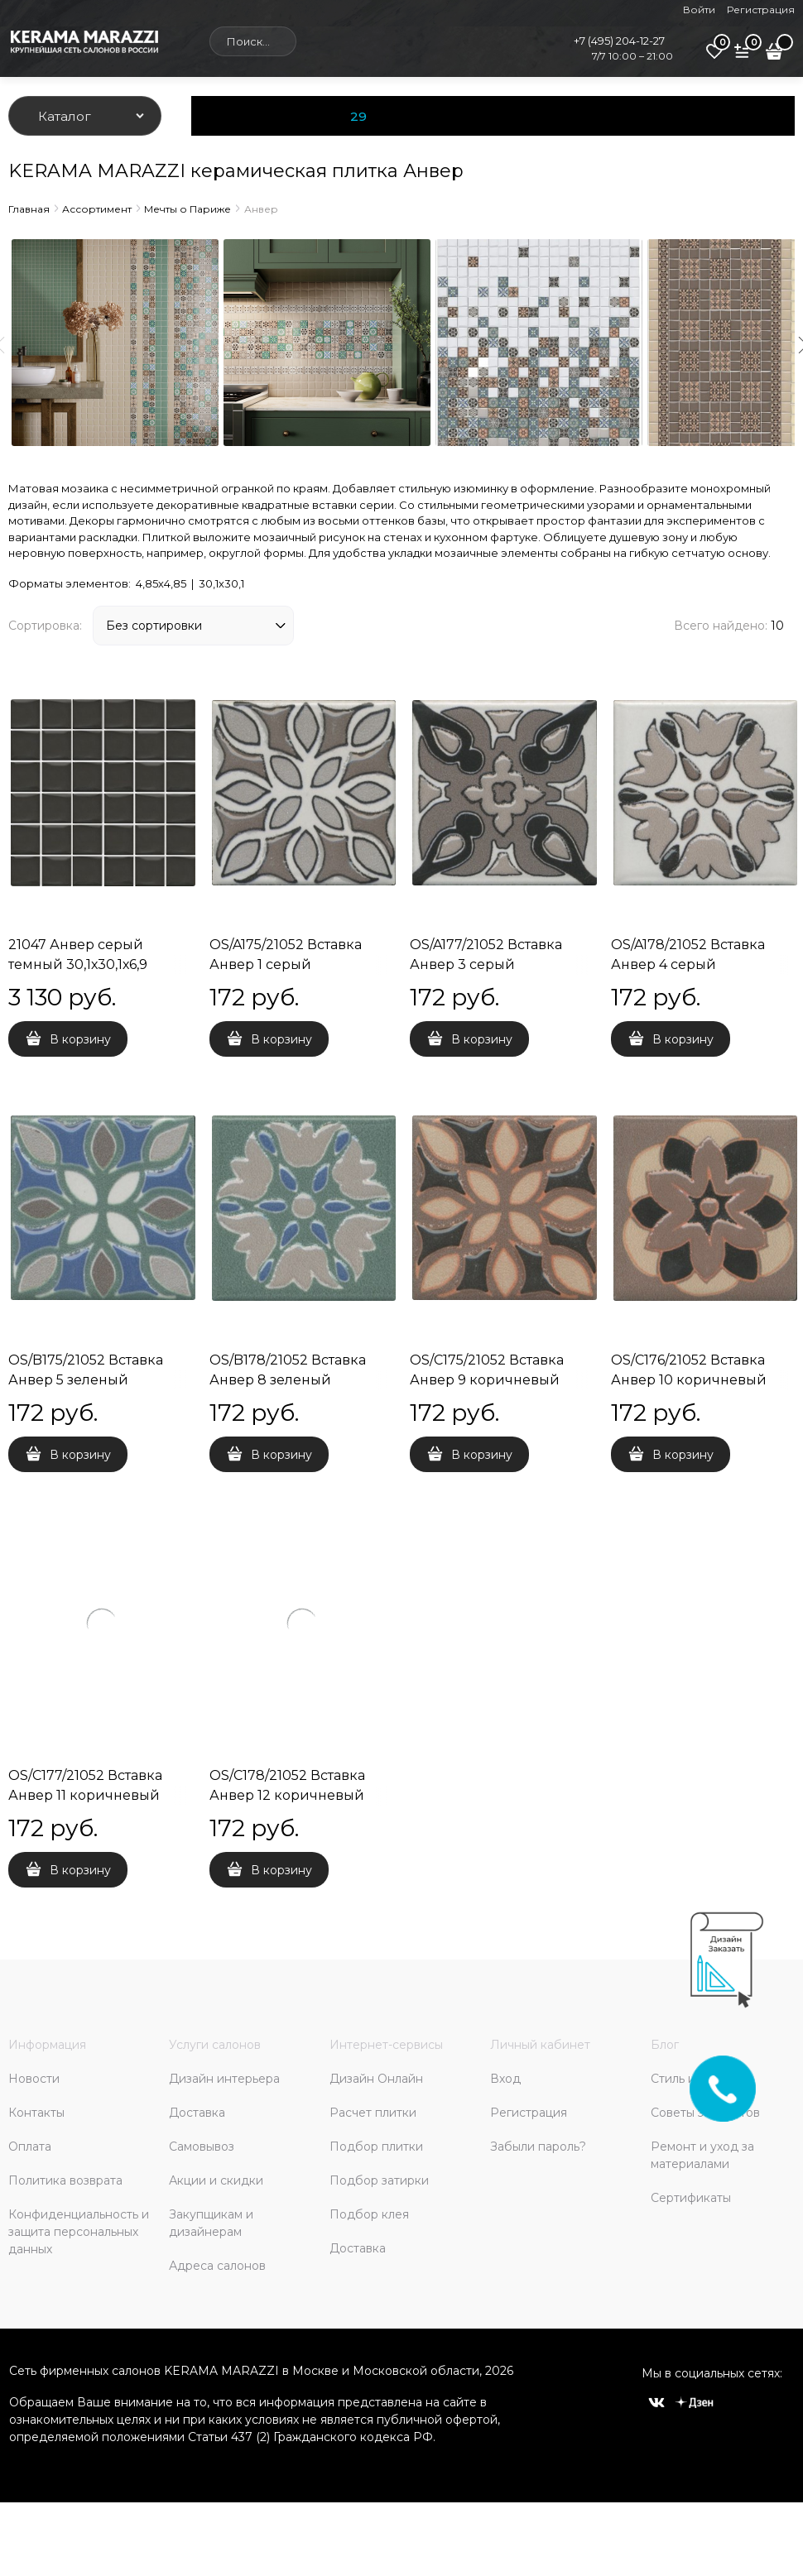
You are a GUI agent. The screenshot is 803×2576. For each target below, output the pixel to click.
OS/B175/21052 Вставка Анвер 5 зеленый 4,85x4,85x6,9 (85, 1380)
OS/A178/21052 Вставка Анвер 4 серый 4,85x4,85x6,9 (688, 964)
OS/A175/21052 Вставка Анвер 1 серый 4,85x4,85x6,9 (285, 964)
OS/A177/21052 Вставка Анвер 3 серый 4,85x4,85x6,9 (486, 964)
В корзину (80, 1039)
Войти (699, 9)
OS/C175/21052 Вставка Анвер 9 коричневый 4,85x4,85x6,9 (487, 1380)
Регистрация (761, 9)
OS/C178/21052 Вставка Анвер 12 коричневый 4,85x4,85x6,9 (287, 1795)
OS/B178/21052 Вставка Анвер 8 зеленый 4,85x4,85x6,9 (287, 1380)
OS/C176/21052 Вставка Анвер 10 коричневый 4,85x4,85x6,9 (689, 1380)
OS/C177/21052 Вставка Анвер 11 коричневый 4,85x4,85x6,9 (85, 1795)
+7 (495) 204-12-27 (619, 40)
